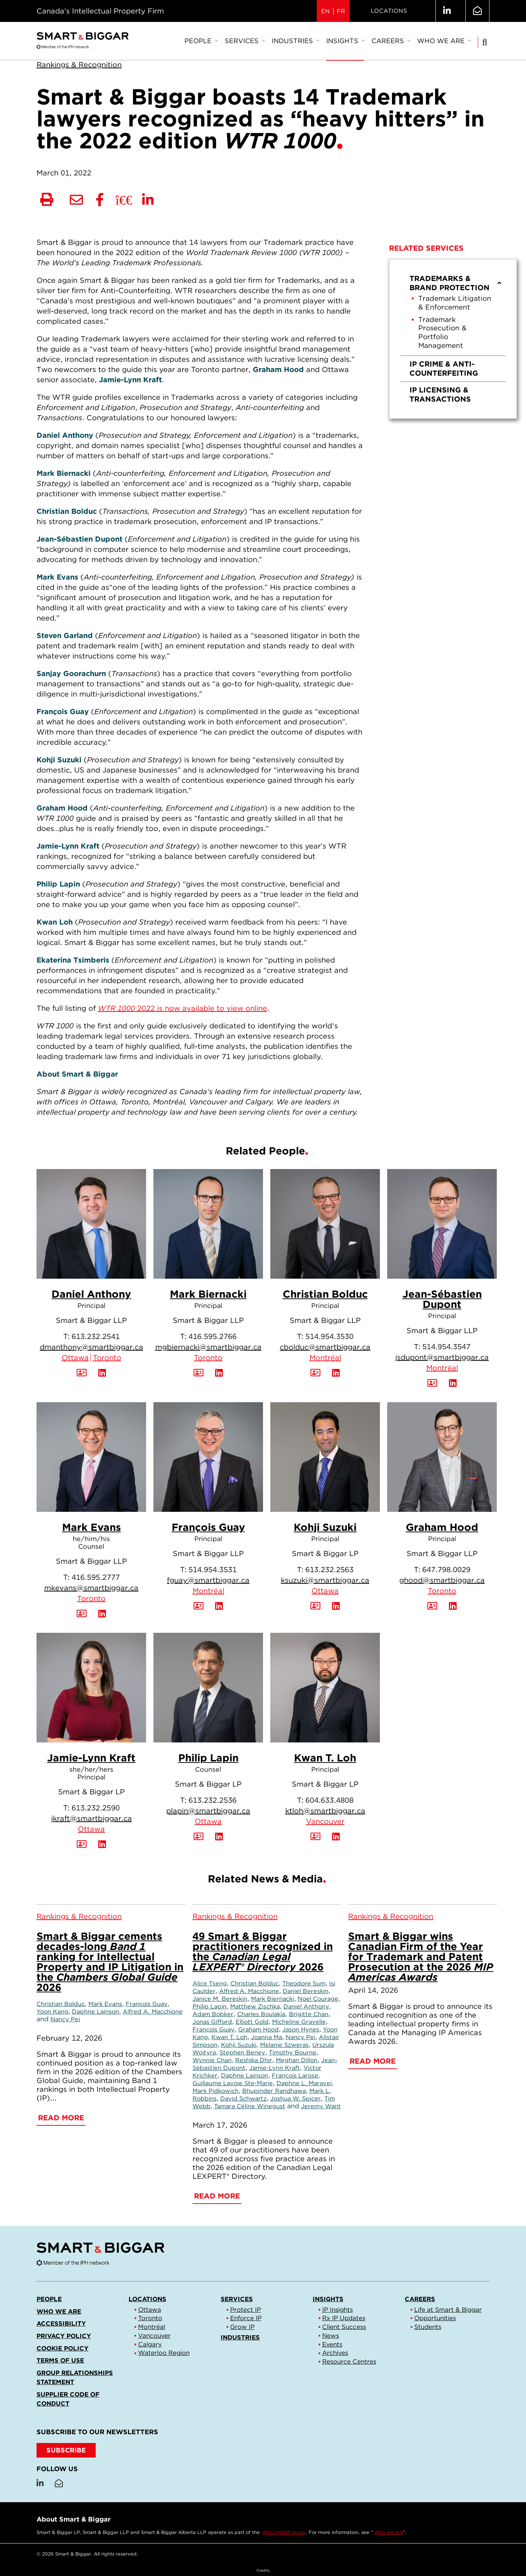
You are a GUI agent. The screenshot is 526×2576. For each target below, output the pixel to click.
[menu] (453, 339)
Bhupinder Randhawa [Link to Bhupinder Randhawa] (274, 2090)
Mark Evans (91, 1527)
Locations (389, 10)
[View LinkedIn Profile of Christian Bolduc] (336, 1373)
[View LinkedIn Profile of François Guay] (219, 1606)
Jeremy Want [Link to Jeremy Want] (321, 2106)
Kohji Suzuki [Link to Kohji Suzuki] (238, 2044)
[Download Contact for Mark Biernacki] (198, 1373)
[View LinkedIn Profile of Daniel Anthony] (102, 1373)
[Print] (46, 199)
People (200, 41)
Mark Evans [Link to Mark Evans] (105, 2003)
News (330, 2335)
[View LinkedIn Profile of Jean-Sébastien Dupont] (453, 1383)
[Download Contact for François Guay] (198, 1606)
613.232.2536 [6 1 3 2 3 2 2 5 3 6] (212, 1800)
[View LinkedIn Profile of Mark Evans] (102, 1613)
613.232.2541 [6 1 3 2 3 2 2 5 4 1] (96, 1336)
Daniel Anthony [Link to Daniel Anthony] (306, 2006)
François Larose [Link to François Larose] (295, 2075)
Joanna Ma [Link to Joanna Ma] (266, 2037)
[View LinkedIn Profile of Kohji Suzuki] (336, 1606)
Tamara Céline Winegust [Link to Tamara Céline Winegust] (249, 2106)
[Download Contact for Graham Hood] (432, 1606)
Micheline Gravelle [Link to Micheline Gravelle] (299, 2021)
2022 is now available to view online (182, 1008)
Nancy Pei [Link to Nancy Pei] (65, 2019)
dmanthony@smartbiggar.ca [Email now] (91, 1347)
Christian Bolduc (325, 1294)
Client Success (344, 2326)
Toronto (107, 1357)
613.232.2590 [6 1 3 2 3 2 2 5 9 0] (96, 1807)
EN (325, 11)
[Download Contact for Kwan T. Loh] (315, 1836)
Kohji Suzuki (325, 1527)
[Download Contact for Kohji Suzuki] (315, 1606)
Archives (335, 2352)
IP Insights (337, 2309)
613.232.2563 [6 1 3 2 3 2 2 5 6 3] (329, 1569)
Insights (345, 41)
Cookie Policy (62, 2348)
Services (244, 41)
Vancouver (325, 1821)
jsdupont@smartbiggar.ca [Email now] (442, 1357)
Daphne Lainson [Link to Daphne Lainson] (95, 2011)
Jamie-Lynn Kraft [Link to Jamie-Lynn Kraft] (274, 2067)
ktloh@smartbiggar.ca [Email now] (325, 1810)
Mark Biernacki (208, 1294)
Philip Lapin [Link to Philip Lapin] (209, 2006)
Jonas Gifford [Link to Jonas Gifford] (212, 2021)
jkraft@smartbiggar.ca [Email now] (91, 1818)
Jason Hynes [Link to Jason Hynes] (300, 2029)
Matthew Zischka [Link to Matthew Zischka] (255, 2006)
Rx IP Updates (343, 2318)
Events (332, 2344)
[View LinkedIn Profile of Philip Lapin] (219, 1836)
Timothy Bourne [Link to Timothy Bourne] (292, 2052)
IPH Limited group (284, 2532)
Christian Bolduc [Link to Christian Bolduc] (61, 2003)
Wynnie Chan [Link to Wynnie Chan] (212, 2060)
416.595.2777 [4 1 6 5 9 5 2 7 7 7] (96, 1577)
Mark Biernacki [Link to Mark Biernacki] (272, 1998)
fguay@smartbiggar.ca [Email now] (208, 1580)
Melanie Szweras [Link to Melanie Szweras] (284, 2044)
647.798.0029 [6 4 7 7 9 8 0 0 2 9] (446, 1569)
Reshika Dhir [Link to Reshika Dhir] (253, 2060)
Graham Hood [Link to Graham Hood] (258, 2029)
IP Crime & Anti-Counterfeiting (443, 369)
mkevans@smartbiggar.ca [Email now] (91, 1587)
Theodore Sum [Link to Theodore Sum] (303, 1983)
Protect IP (245, 2309)
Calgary (150, 2344)
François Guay (208, 1527)
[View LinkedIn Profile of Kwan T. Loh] (336, 1836)
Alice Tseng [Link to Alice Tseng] (210, 1983)
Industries (295, 41)
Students (427, 2326)
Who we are (443, 41)
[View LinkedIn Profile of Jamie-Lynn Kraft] (102, 1844)
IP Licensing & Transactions (440, 394)
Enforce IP (246, 2318)
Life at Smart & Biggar (448, 2309)
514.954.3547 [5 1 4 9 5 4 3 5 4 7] (446, 1346)
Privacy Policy (64, 2336)
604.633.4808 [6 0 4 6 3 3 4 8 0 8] (329, 1800)
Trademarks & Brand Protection (455, 283)
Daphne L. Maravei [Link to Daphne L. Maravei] (304, 2083)
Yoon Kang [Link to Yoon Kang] (52, 2011)
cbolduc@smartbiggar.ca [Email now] (325, 1347)
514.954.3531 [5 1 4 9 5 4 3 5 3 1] (212, 1569)
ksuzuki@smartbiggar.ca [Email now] (325, 1580)
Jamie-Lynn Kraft (91, 1758)
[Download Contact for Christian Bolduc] (315, 1373)
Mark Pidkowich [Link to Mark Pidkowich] (216, 2090)
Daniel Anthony (91, 1294)
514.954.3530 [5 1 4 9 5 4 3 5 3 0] (329, 1336)
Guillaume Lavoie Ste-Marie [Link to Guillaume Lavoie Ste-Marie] (233, 2083)
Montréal (325, 1357)
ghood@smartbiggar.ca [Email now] (442, 1580)
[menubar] (327, 41)
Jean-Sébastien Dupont (442, 1299)
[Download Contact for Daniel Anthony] (82, 1373)
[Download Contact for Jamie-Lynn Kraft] (82, 1844)
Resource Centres (349, 2361)
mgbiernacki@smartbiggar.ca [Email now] (208, 1347)
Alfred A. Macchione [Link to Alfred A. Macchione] (153, 2011)
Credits (263, 2570)
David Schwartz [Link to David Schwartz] (243, 2098)
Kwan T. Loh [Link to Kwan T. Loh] (229, 2037)
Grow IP (242, 2326)
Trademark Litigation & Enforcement (454, 302)
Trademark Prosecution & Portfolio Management (442, 332)
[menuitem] (200, 41)
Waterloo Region (164, 2352)
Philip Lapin (208, 1758)
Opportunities (435, 2318)
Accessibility (61, 2323)
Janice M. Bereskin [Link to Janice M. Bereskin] (220, 1998)
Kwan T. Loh (325, 1758)
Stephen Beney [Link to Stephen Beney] (242, 2052)
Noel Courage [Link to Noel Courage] (318, 1998)
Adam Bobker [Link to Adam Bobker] (213, 2014)
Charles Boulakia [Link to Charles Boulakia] (261, 2014)
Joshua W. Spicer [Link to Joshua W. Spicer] (295, 2098)
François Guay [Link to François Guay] (147, 2003)
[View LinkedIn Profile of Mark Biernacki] (219, 1373)
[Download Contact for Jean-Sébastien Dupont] (432, 1383)
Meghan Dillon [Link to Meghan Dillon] (296, 2060)
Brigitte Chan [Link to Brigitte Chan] (308, 2014)
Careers (390, 41)
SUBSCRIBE (66, 2450)
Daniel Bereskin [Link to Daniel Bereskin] (305, 1991)
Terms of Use (60, 2360)
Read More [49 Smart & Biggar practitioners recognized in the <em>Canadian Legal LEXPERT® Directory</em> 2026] (217, 2196)
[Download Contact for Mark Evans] (82, 1613)
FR (341, 11)
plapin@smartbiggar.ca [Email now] (208, 1810)
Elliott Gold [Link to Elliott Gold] (252, 2021)
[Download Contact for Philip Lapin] (198, 1836)
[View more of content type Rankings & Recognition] (79, 64)
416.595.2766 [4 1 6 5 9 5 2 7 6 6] (212, 1336)
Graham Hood (442, 1527)
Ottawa (75, 1357)
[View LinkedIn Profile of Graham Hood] (453, 1606)
